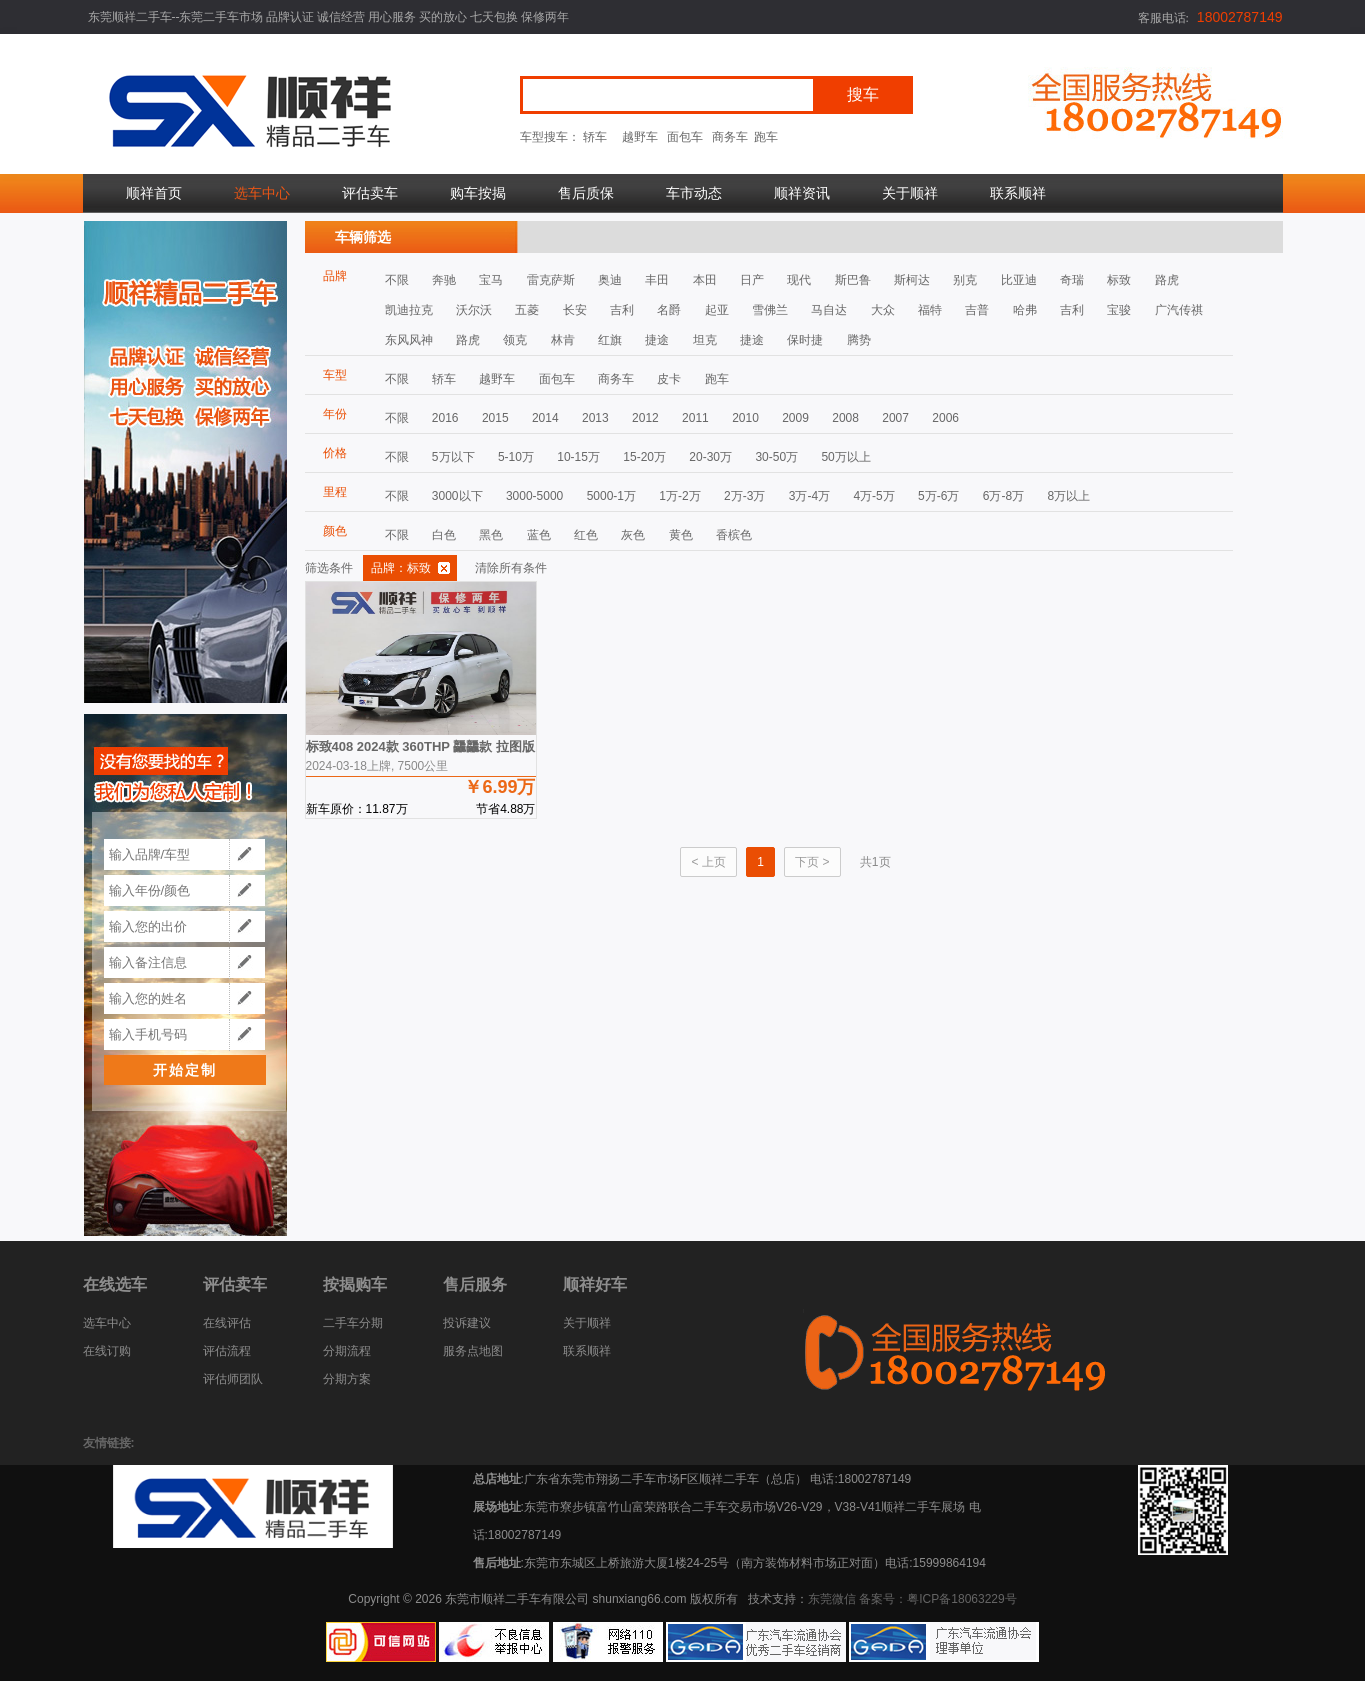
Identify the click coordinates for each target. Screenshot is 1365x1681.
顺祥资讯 (802, 193)
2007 (895, 418)
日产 (752, 280)
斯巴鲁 (853, 280)
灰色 (633, 535)
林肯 (563, 340)
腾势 (859, 340)
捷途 (657, 340)
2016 (445, 418)
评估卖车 (370, 193)
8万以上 (1068, 496)
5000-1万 (611, 496)
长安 (575, 310)
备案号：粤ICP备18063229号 (937, 1599)
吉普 (977, 310)
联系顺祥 (1018, 193)
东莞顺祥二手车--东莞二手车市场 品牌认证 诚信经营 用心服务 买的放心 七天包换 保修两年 (329, 17)
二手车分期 (353, 1323)
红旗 (610, 340)
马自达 (829, 310)
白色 (444, 535)
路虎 (1167, 280)
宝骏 (1119, 310)
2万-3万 (744, 496)
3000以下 (457, 496)
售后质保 (586, 193)
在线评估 (227, 1323)
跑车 (766, 137)
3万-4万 (809, 496)
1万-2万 (679, 496)
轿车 (595, 137)
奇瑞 (1072, 280)
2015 (495, 418)
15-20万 (644, 457)
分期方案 (347, 1379)
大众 (883, 310)
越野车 (640, 137)
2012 (645, 418)
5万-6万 (938, 496)
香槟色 (734, 535)
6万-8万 (1003, 496)
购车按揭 (478, 193)
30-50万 (776, 457)
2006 (945, 418)
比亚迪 (1019, 280)
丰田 (657, 280)
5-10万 (516, 457)
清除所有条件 (511, 568)
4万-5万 (873, 496)
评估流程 (227, 1351)
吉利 (622, 310)
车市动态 (694, 193)
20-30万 (710, 457)
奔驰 (444, 280)
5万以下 (453, 457)
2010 (745, 418)
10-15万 (578, 457)
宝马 (491, 280)
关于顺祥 (910, 193)
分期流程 (347, 1351)
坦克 (705, 340)
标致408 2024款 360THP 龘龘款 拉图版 (421, 746)
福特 (930, 310)
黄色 (681, 535)
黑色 (491, 535)
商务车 (730, 137)
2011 (695, 418)
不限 (397, 280)
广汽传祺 (1179, 310)
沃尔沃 (474, 310)
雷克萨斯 (551, 280)
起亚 (717, 310)
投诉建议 (467, 1323)
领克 (515, 340)
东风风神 (409, 340)
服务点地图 (473, 1351)
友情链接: (109, 1443)
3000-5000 (534, 496)
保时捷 (805, 340)
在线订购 (107, 1351)
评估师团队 (233, 1379)
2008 (845, 418)
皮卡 (669, 379)
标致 (1119, 280)
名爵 (669, 310)
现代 (799, 280)
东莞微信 (832, 1599)
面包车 (685, 137)
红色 (586, 535)
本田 (705, 280)
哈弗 (1025, 310)
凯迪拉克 (409, 310)
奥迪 (610, 280)
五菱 (527, 310)
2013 (595, 418)
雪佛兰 (770, 310)
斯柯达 (912, 280)
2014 (545, 418)
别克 (965, 280)
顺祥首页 (154, 193)
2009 (795, 418)
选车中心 (262, 193)
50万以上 (845, 457)
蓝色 (539, 535)
